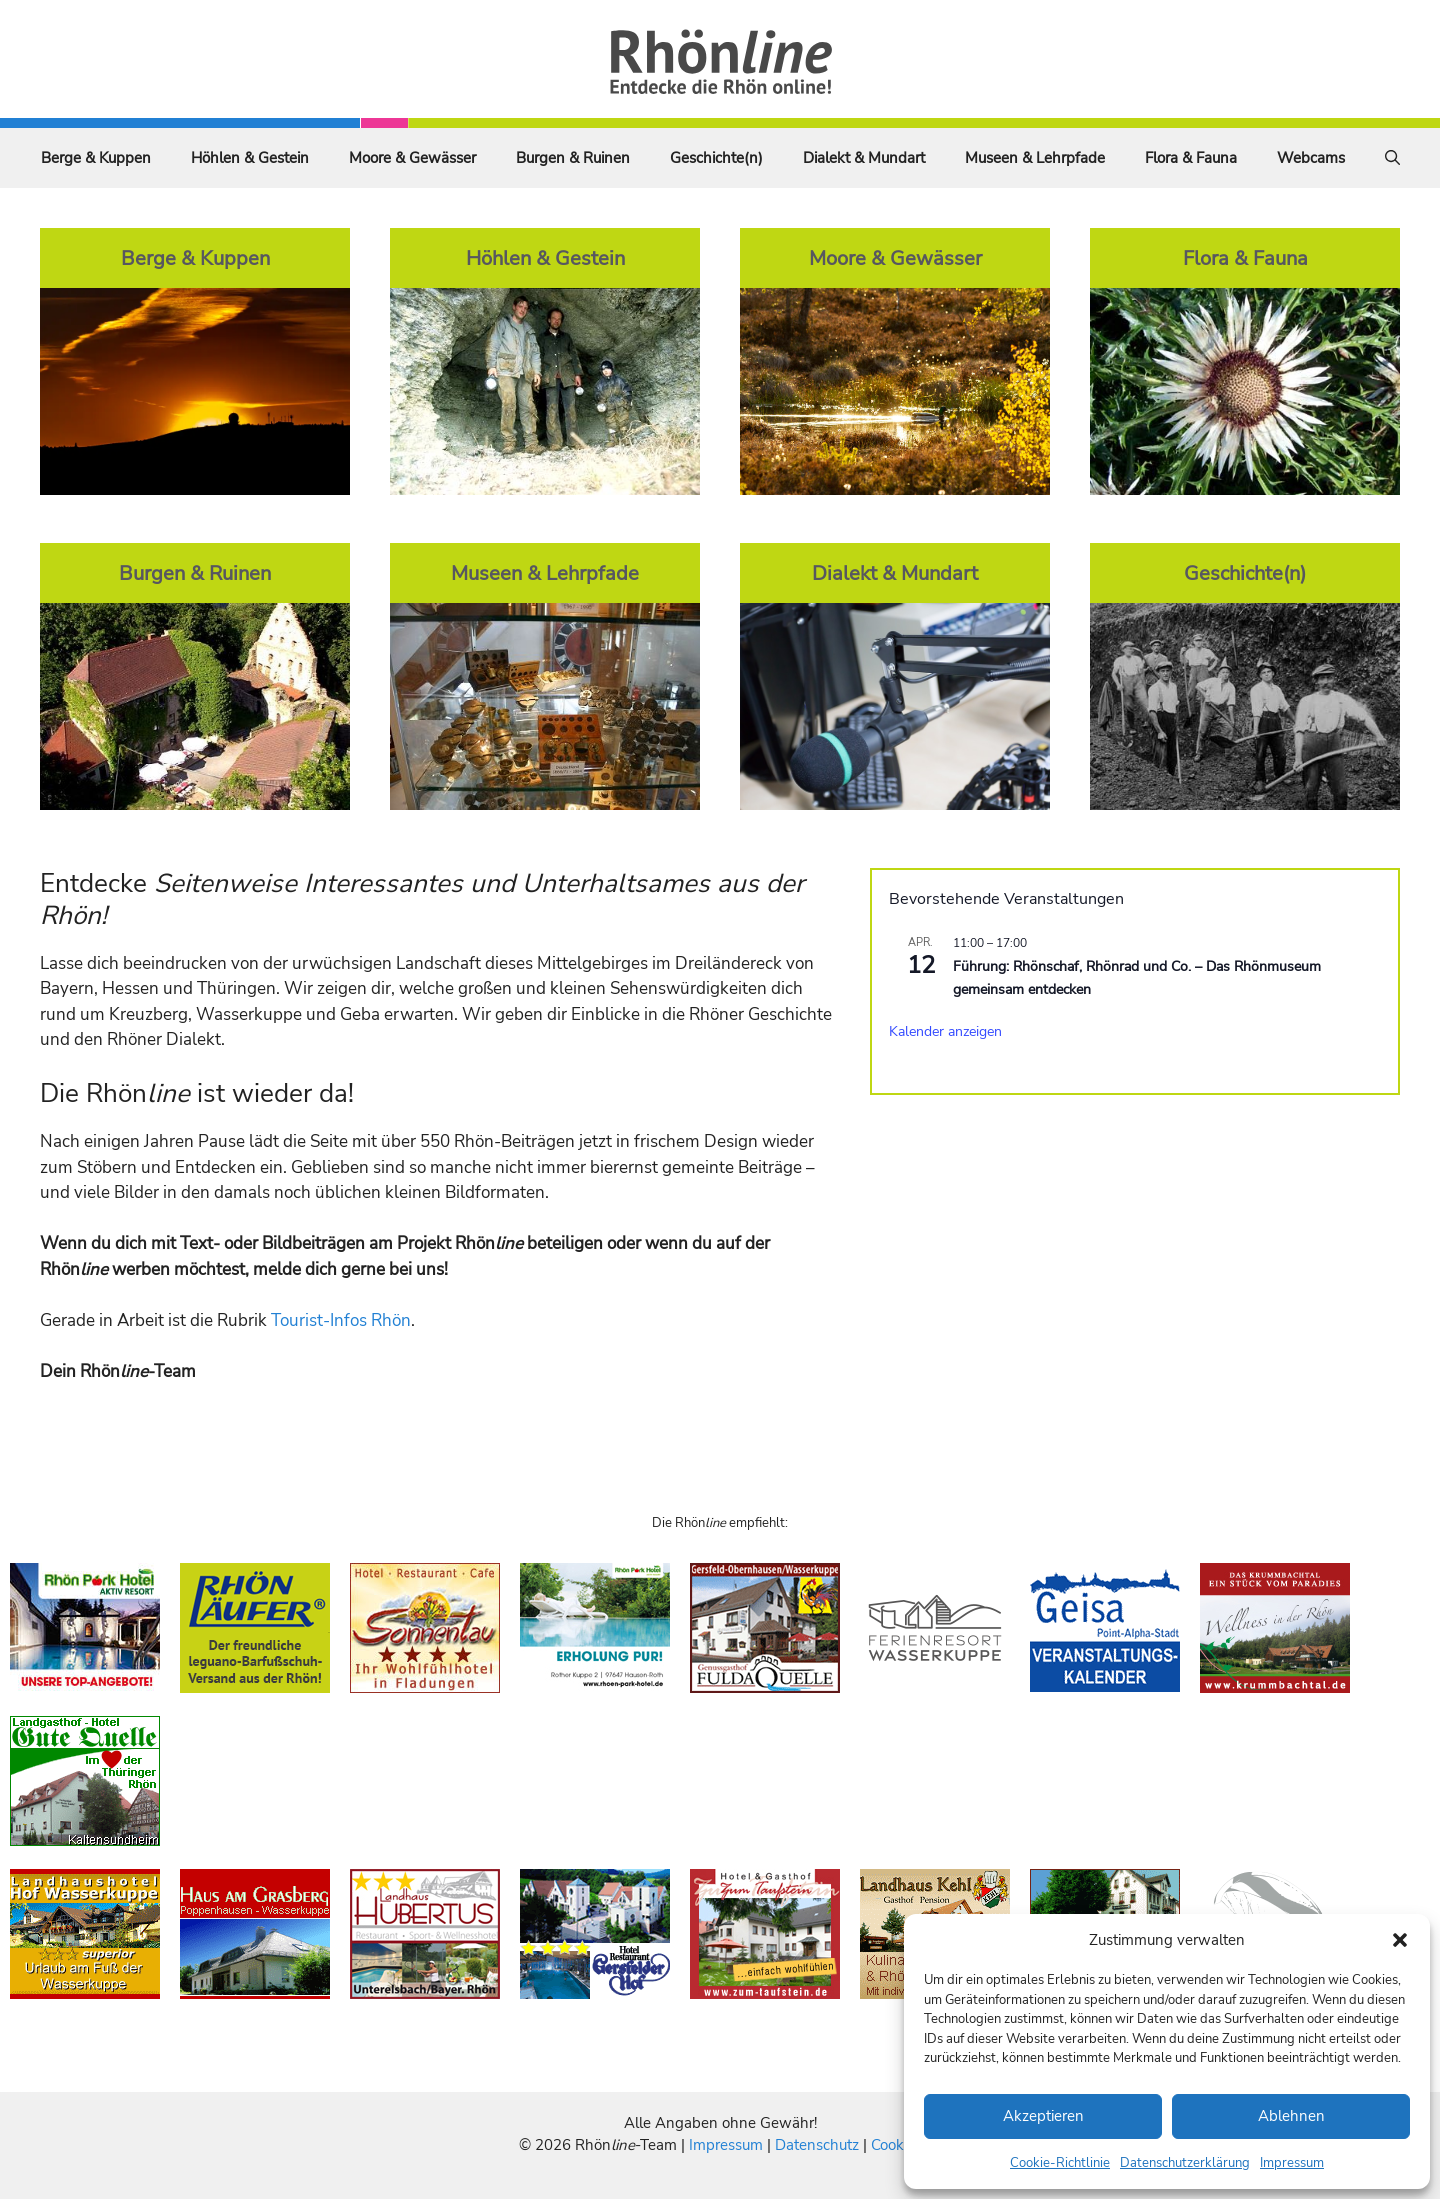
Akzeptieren (1043, 2116)
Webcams (1311, 158)
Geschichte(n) (716, 158)
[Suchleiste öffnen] (1392, 158)
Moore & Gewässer (412, 158)
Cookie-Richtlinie (1060, 2163)
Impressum (1292, 2163)
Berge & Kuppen (96, 158)
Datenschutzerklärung (1185, 2163)
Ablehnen (1291, 2116)
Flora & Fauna (1191, 158)
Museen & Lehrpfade (1035, 158)
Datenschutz (817, 2145)
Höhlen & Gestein (250, 158)
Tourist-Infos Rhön (341, 1320)
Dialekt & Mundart (864, 158)
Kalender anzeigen (945, 1031)
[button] (1400, 1940)
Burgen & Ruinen (573, 158)
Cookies (896, 2145)
